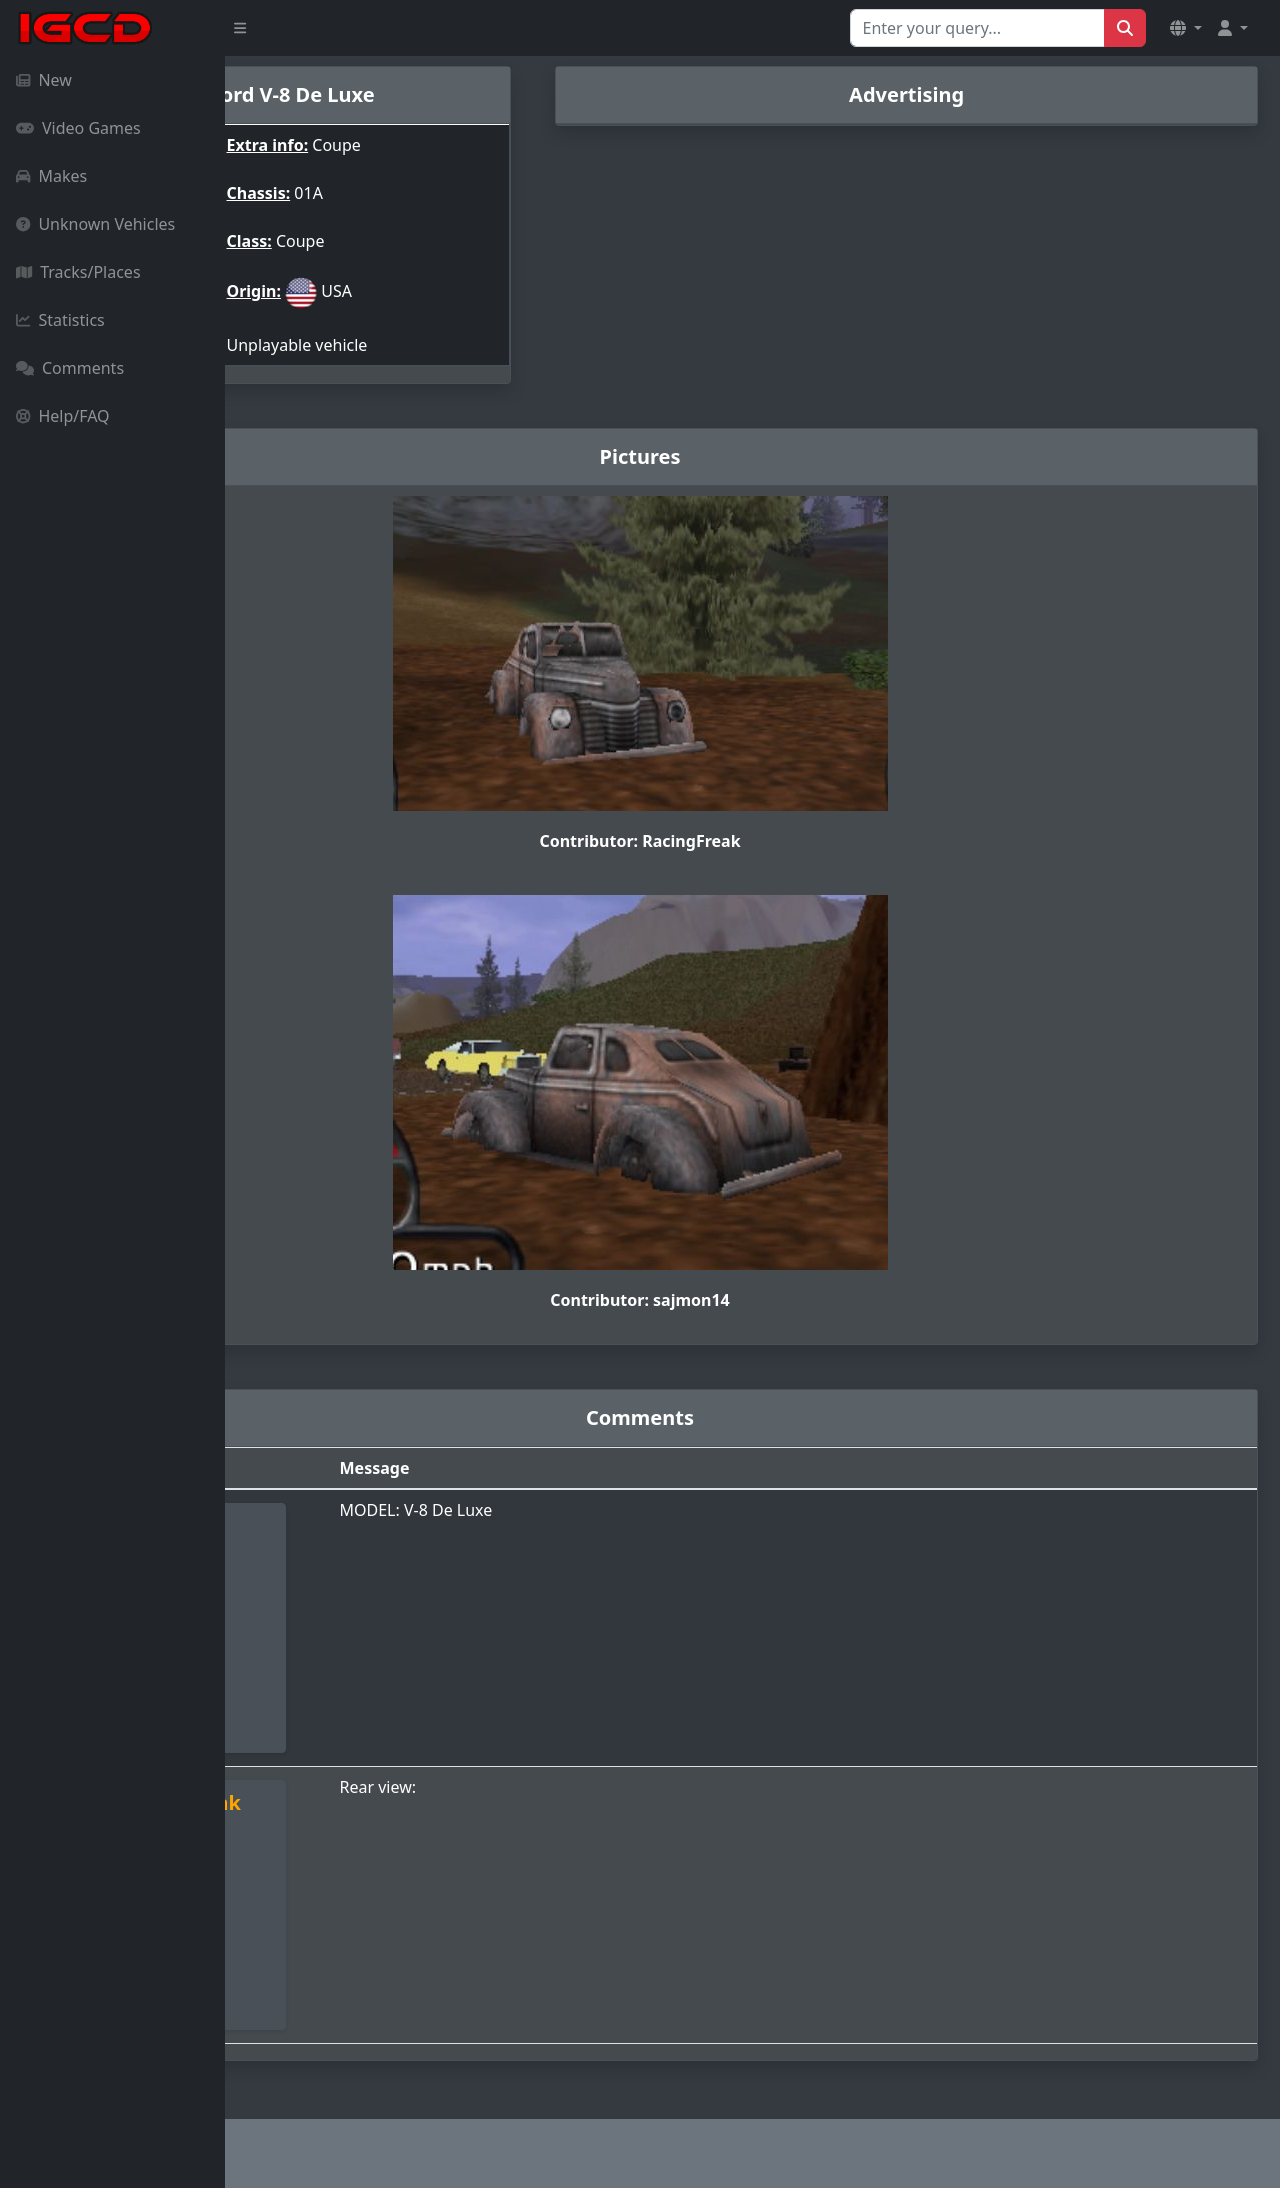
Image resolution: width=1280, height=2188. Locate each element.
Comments (70, 368)
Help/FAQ (63, 416)
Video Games (78, 128)
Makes (51, 176)
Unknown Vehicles (95, 224)
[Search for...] (977, 28)
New (44, 80)
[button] (1186, 28)
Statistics (60, 320)
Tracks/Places (78, 272)
